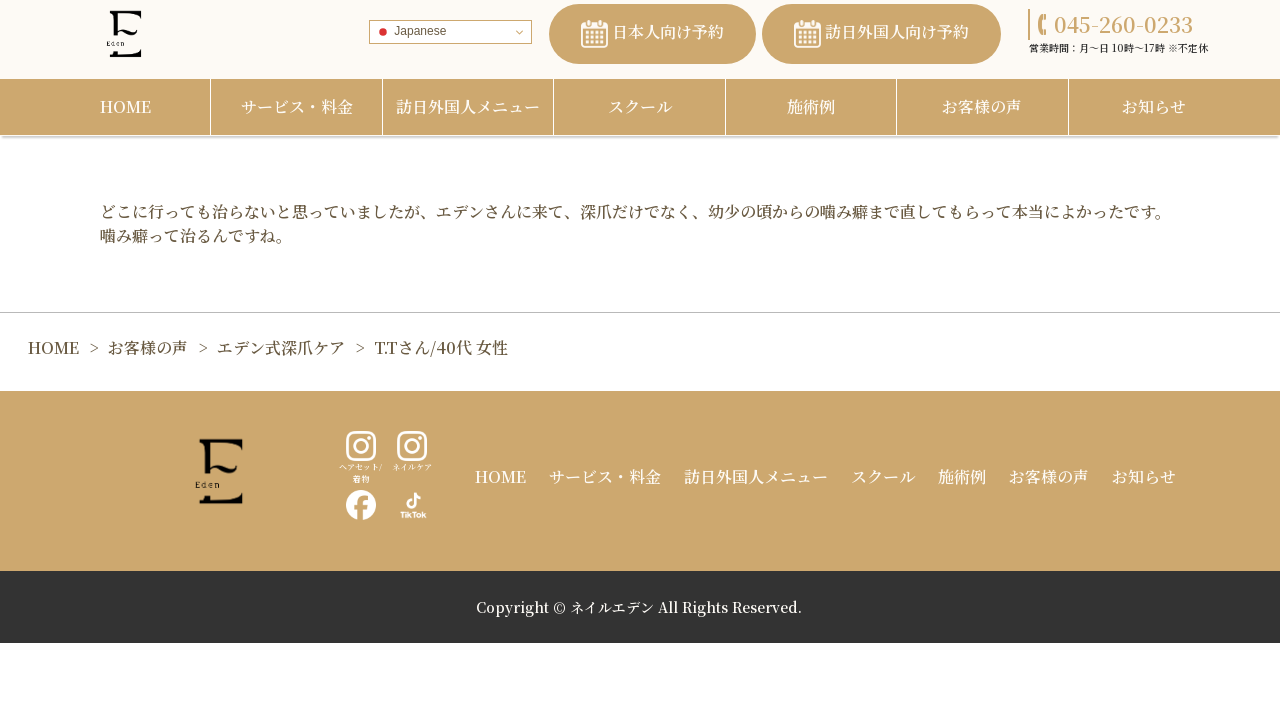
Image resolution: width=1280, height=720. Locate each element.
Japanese (410, 32)
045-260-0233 (1115, 24)
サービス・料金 (297, 106)
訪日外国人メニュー (468, 106)
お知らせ (1154, 106)
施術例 (811, 106)
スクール (640, 106)
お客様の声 (982, 106)
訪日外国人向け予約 (881, 34)
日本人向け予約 (652, 34)
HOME (125, 106)
